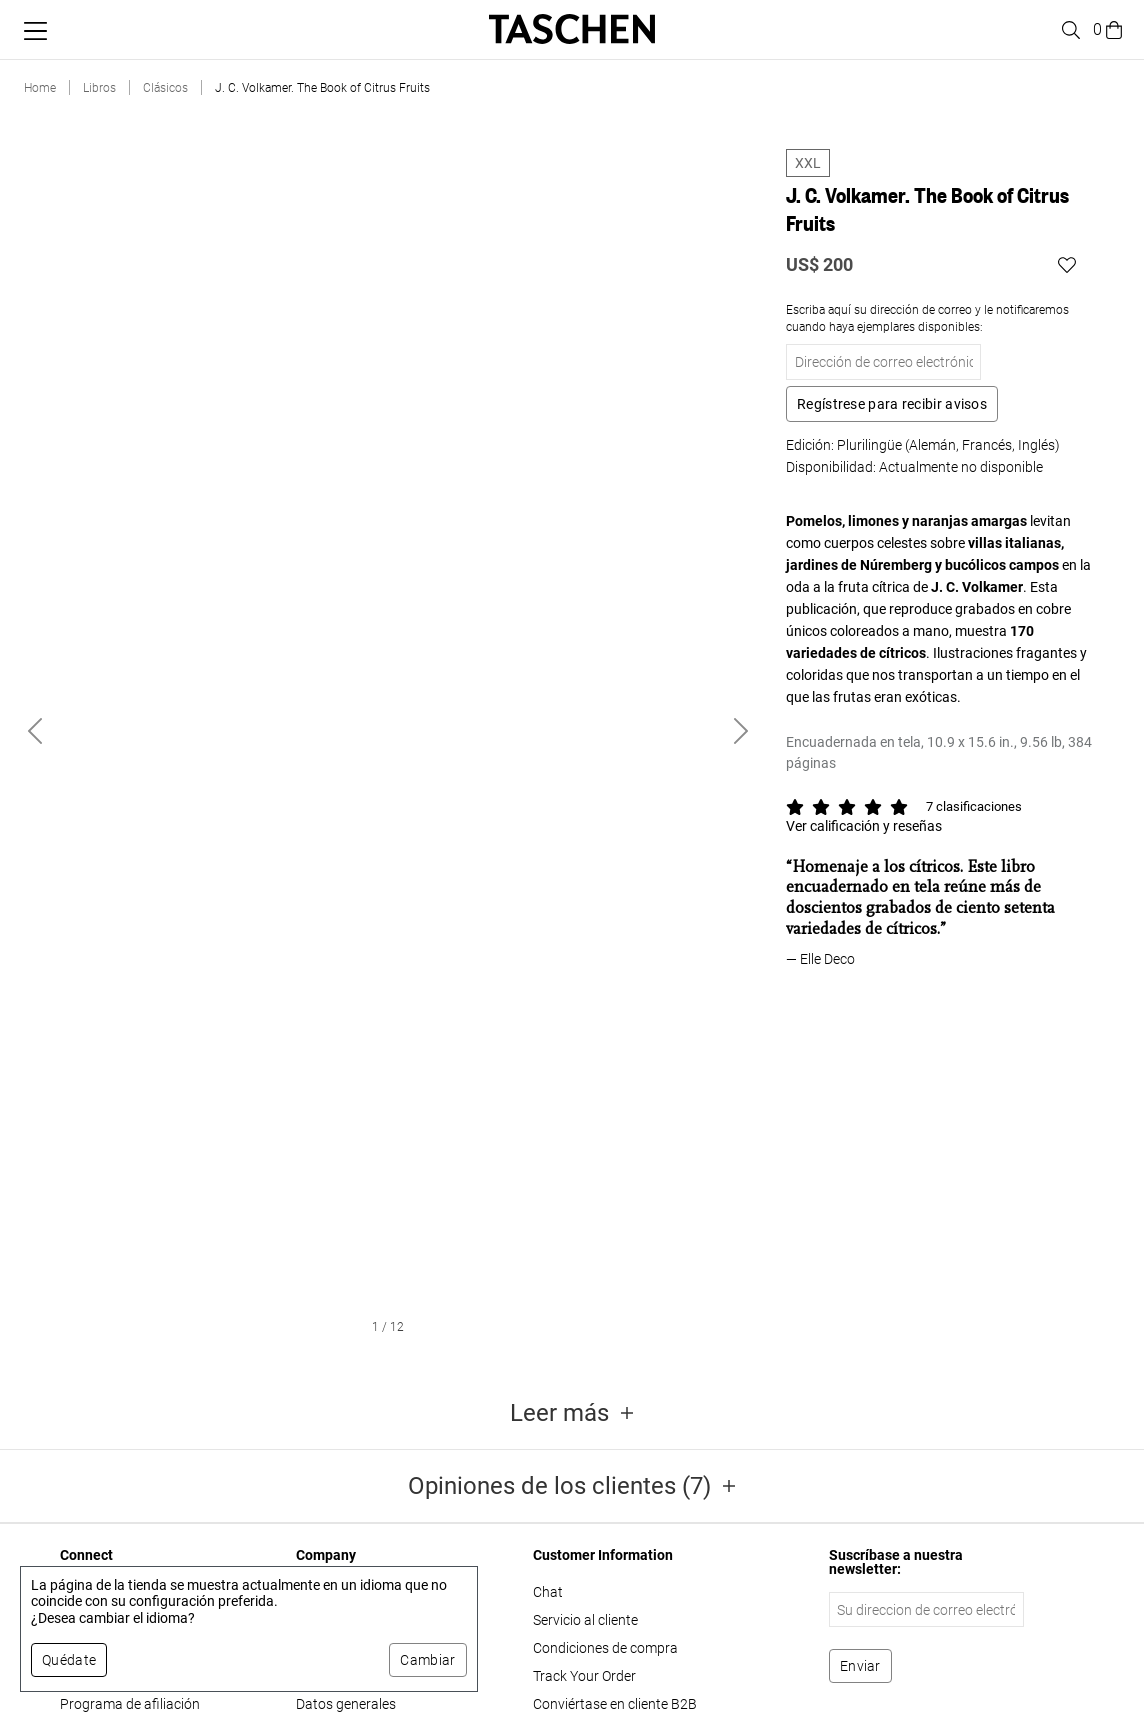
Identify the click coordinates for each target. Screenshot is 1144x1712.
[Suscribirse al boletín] (860, 1666)
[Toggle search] (1068, 30)
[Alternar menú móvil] (35, 31)
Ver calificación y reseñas (864, 826)
